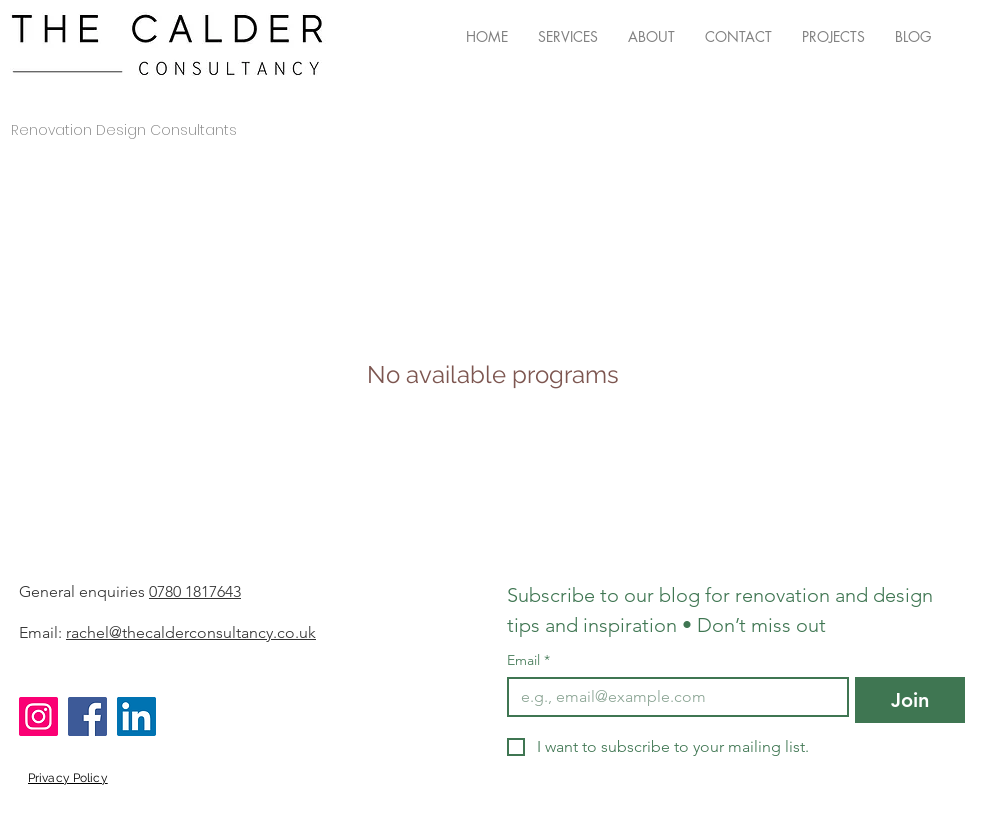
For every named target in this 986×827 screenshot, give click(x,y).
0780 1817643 (195, 591)
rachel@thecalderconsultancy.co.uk (191, 632)
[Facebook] (87, 716)
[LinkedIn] (136, 716)
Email (528, 660)
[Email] (672, 697)
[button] (568, 37)
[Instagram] (38, 716)
